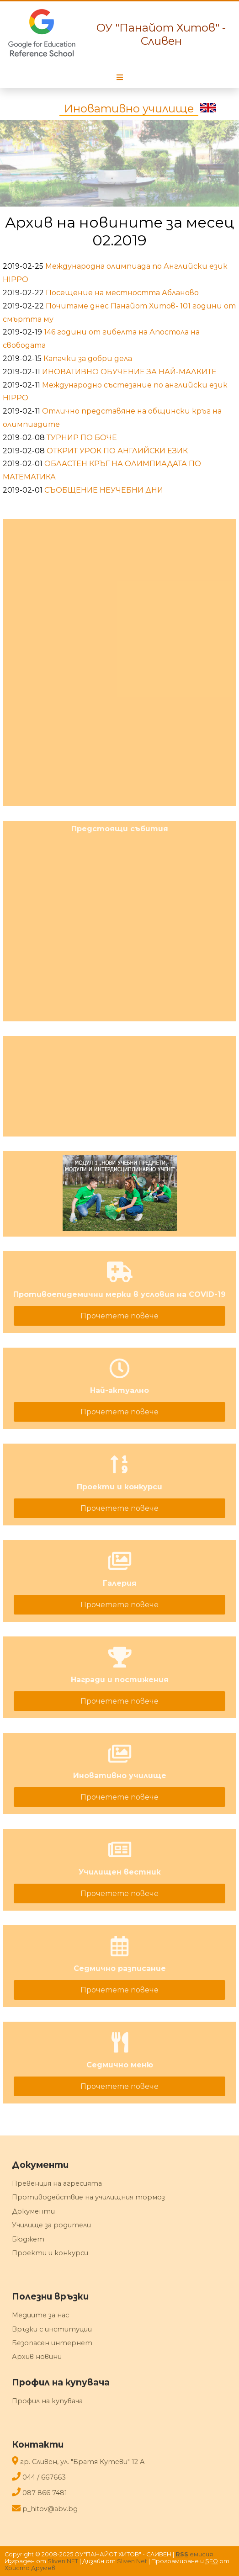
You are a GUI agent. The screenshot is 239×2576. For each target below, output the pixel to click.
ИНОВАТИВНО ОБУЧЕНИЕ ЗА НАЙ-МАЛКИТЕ (129, 371)
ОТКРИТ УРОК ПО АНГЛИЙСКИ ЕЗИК (117, 450)
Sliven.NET (63, 2561)
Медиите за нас (40, 2315)
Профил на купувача (47, 2401)
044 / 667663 (44, 2477)
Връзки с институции (52, 2329)
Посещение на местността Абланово (122, 292)
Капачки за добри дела (87, 358)
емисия (194, 2554)
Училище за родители (51, 2225)
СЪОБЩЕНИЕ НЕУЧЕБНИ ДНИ (103, 490)
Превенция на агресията (57, 2183)
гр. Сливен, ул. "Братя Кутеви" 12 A (82, 2462)
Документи (33, 2211)
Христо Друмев (30, 2568)
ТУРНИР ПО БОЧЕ (82, 437)
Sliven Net (132, 2561)
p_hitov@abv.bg (50, 2509)
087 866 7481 (44, 2493)
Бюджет (28, 2239)
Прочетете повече (119, 1316)
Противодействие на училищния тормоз (88, 2197)
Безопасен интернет (52, 2343)
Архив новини (37, 2357)
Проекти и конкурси (50, 2253)
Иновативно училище (129, 108)
